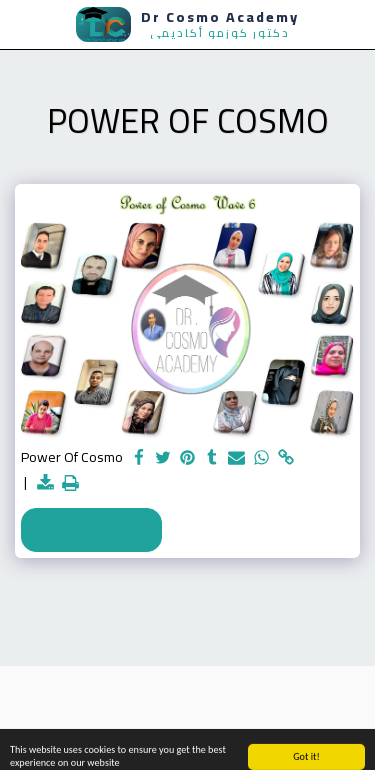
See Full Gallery (91, 529)
